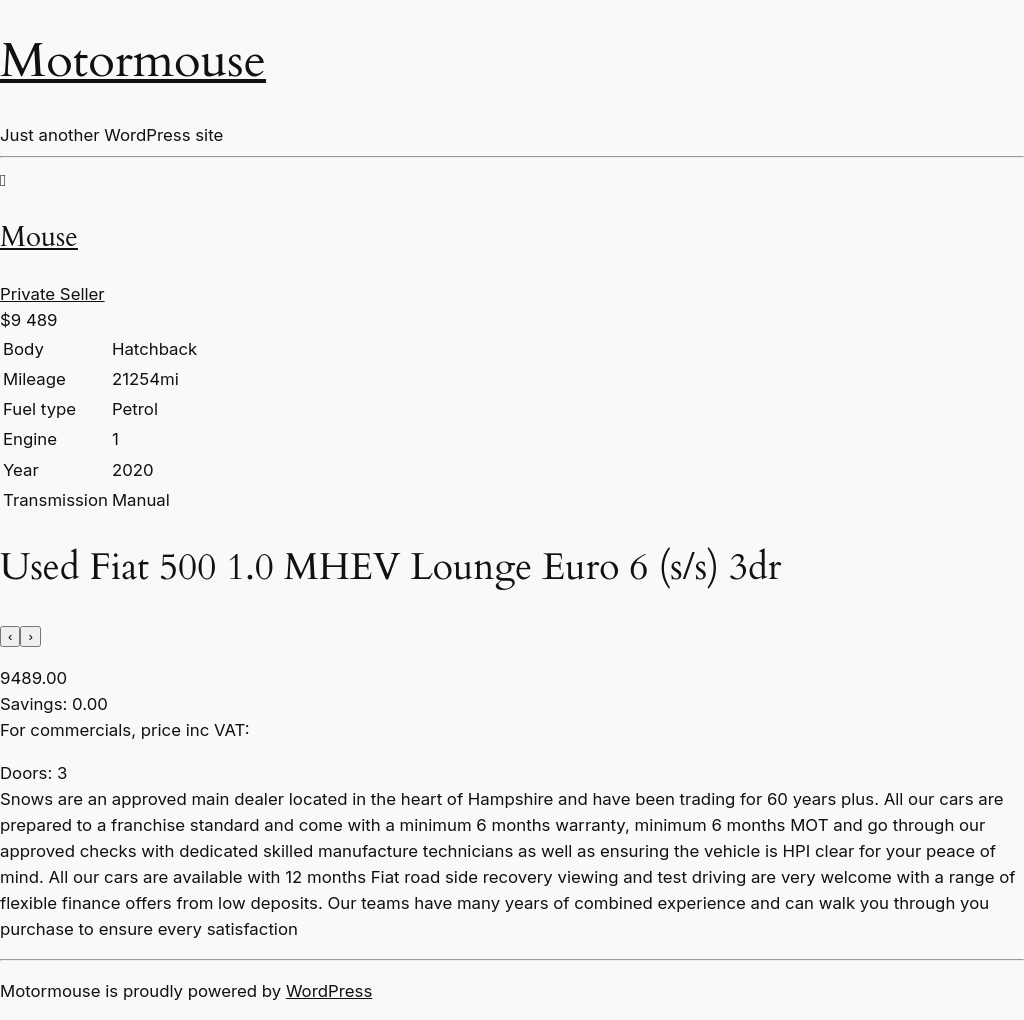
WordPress (329, 991)
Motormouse (133, 60)
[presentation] (10, 636)
